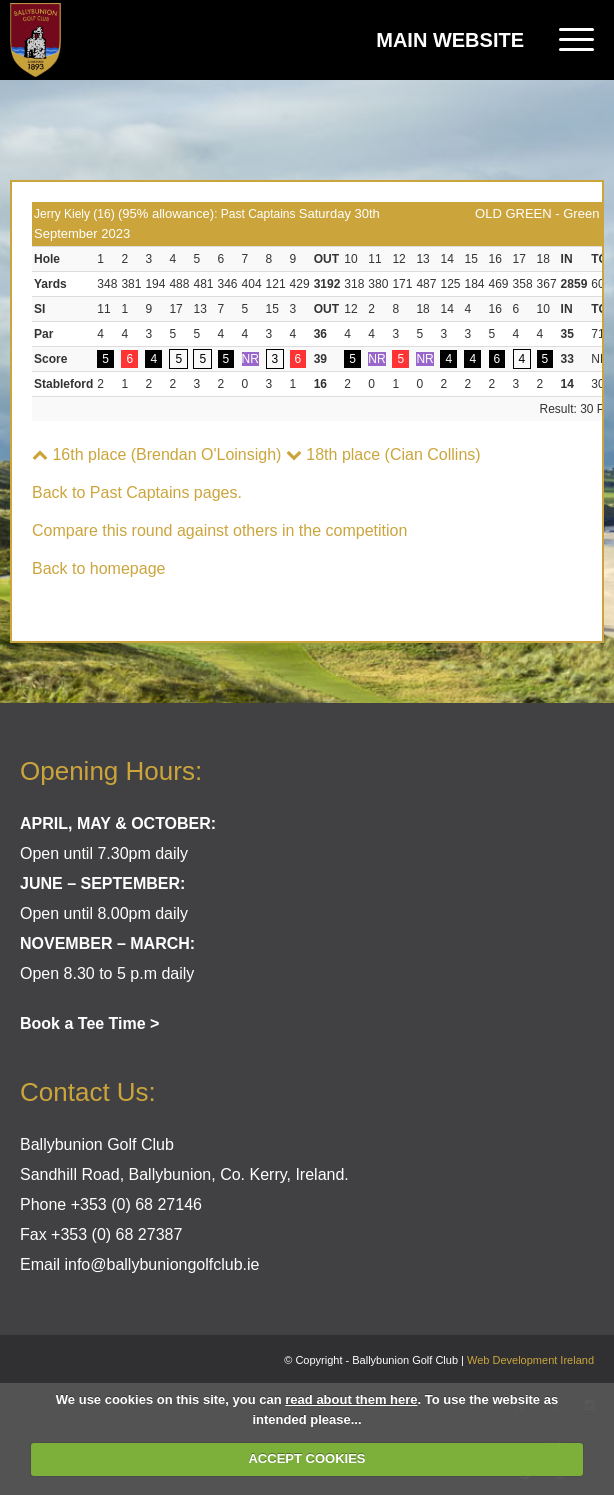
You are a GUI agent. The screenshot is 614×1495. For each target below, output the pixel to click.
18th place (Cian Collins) (383, 454)
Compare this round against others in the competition (219, 530)
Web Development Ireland (530, 1360)
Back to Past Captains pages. (137, 492)
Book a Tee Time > (89, 1023)
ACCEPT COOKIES (306, 1458)
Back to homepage (98, 568)
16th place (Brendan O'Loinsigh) (156, 454)
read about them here (351, 1399)
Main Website (450, 40)
